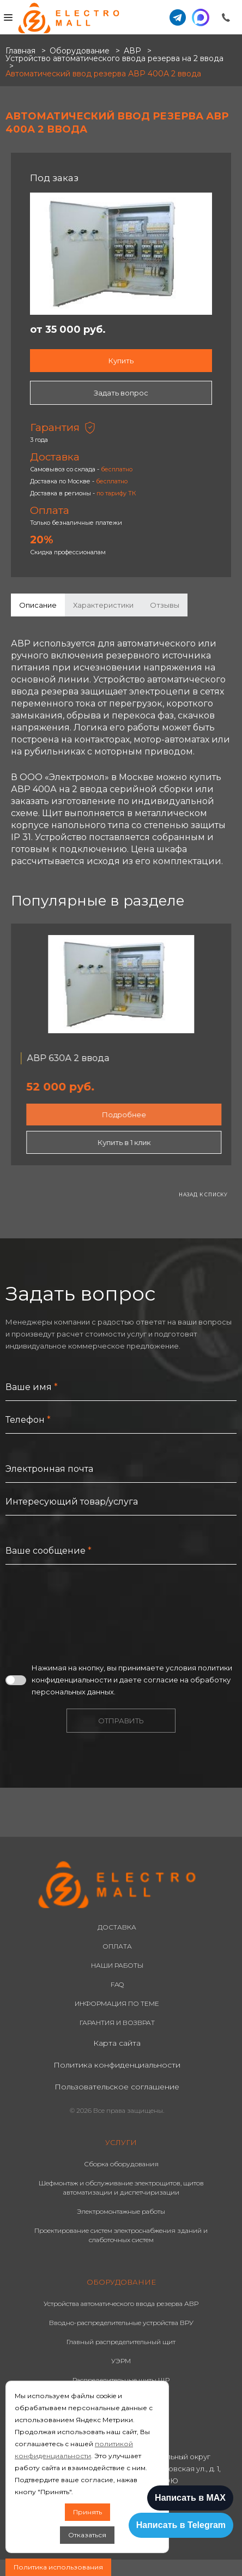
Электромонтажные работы (121, 2211)
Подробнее (124, 1114)
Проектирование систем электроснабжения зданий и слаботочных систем (121, 2235)
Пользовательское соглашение (117, 2087)
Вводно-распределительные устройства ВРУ (121, 2323)
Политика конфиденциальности (116, 2065)
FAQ (117, 1984)
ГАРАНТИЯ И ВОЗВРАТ (117, 2022)
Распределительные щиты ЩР (121, 2380)
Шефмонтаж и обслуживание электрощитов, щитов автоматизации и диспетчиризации (121, 2187)
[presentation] (88, 1613)
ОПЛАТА (117, 1946)
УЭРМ (121, 2361)
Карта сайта (117, 2043)
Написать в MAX (190, 2497)
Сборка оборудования (121, 2164)
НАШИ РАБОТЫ (117, 1965)
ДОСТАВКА (117, 1927)
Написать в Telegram (181, 2525)
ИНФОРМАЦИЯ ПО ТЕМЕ (117, 2003)
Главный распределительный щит (121, 2342)
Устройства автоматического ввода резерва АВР (121, 2303)
